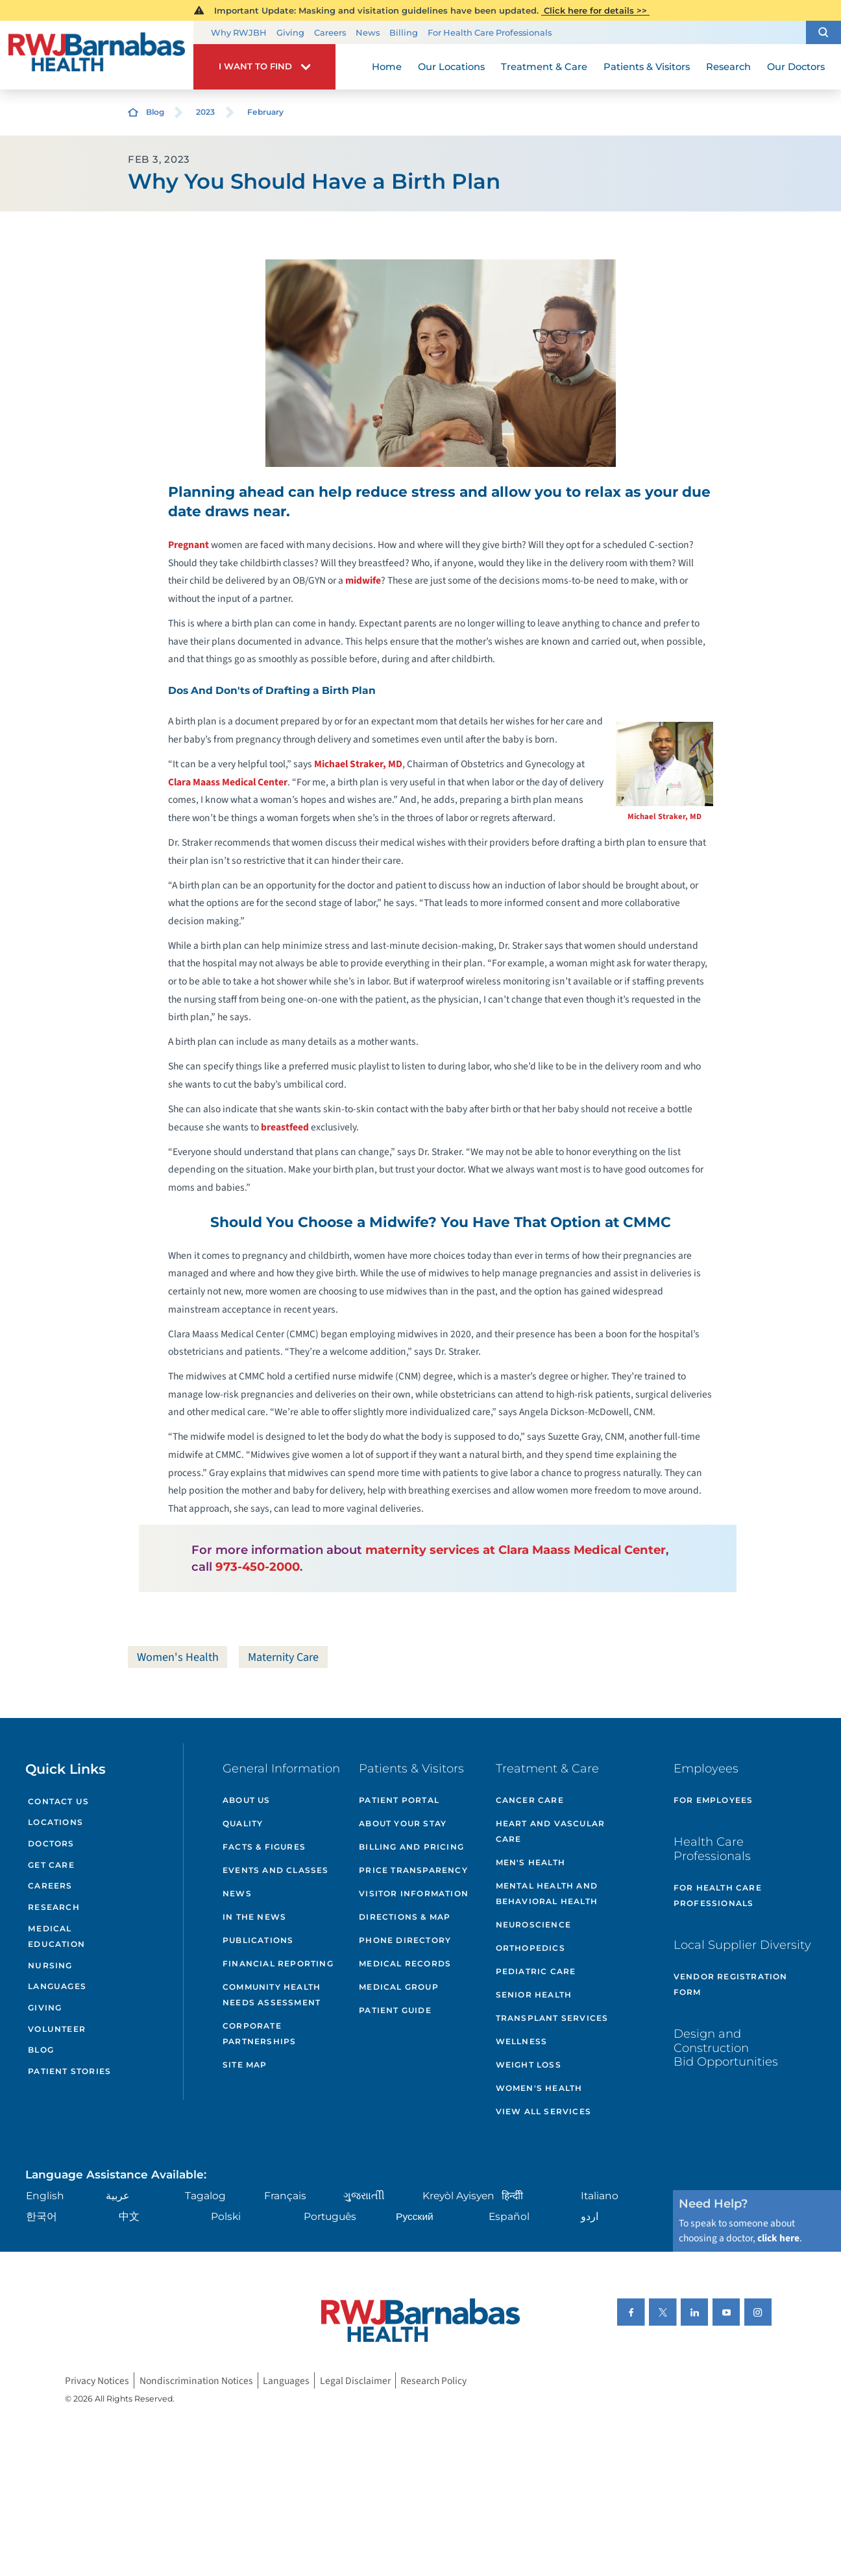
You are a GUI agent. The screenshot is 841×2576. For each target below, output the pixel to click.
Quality (243, 1823)
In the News (254, 1917)
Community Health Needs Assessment (272, 1994)
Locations (55, 1822)
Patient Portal (399, 1800)
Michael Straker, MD (664, 816)
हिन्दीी (512, 2195)
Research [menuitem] (728, 67)
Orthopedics (530, 1948)
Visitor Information (414, 1893)
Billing (403, 33)
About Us (247, 1800)
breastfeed (285, 1127)
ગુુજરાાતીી (364, 2195)
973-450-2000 (257, 1566)
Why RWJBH (239, 33)
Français (285, 2195)
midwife (363, 580)
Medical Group (399, 1987)
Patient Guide (395, 2010)
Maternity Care (283, 1657)
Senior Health (534, 1994)
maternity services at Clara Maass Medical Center (515, 1549)
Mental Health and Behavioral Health (547, 1893)
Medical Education (56, 1936)
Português (330, 2216)
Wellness (522, 2041)
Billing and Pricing (411, 1847)
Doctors (51, 1843)
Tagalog (205, 2195)
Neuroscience (533, 1924)
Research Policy (433, 2381)
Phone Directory (405, 1940)
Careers (330, 33)
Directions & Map (404, 1917)
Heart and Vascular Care (550, 1831)
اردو (589, 2216)
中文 (129, 2216)
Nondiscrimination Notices (196, 2381)
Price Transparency (413, 1870)
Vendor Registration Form (731, 1984)
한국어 (41, 2216)
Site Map (245, 2064)
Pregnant (188, 545)
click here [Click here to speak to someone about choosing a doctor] (778, 2238)
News (368, 33)
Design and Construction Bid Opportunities (726, 2047)
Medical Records (405, 1963)
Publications (258, 1940)
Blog (155, 112)
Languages (57, 1986)
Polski (226, 2216)
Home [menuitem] (387, 67)
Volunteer (57, 2029)
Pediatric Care (536, 1971)
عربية (118, 2195)
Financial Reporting (278, 1963)
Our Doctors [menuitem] (796, 67)
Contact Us (58, 1801)
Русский (414, 2216)
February (265, 112)
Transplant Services (552, 2018)
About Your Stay (402, 1823)
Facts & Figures (264, 1847)
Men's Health (530, 1862)
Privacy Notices (97, 2381)
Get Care (51, 1865)
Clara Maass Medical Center (227, 782)
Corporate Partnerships (259, 2033)
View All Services (543, 2111)
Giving (290, 33)
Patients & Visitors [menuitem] (646, 67)
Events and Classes (276, 1870)
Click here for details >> (595, 10)
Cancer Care (530, 1800)
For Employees (713, 1800)
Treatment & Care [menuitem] (544, 67)
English (45, 2195)
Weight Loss (528, 2064)
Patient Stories (69, 2071)
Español (509, 2216)
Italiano (599, 2195)
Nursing (50, 1965)
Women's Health (178, 1657)
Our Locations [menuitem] (451, 67)
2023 (205, 112)
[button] (823, 32)
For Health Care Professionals (490, 33)
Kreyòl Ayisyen (458, 2195)
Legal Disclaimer (355, 2381)
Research (54, 1907)
